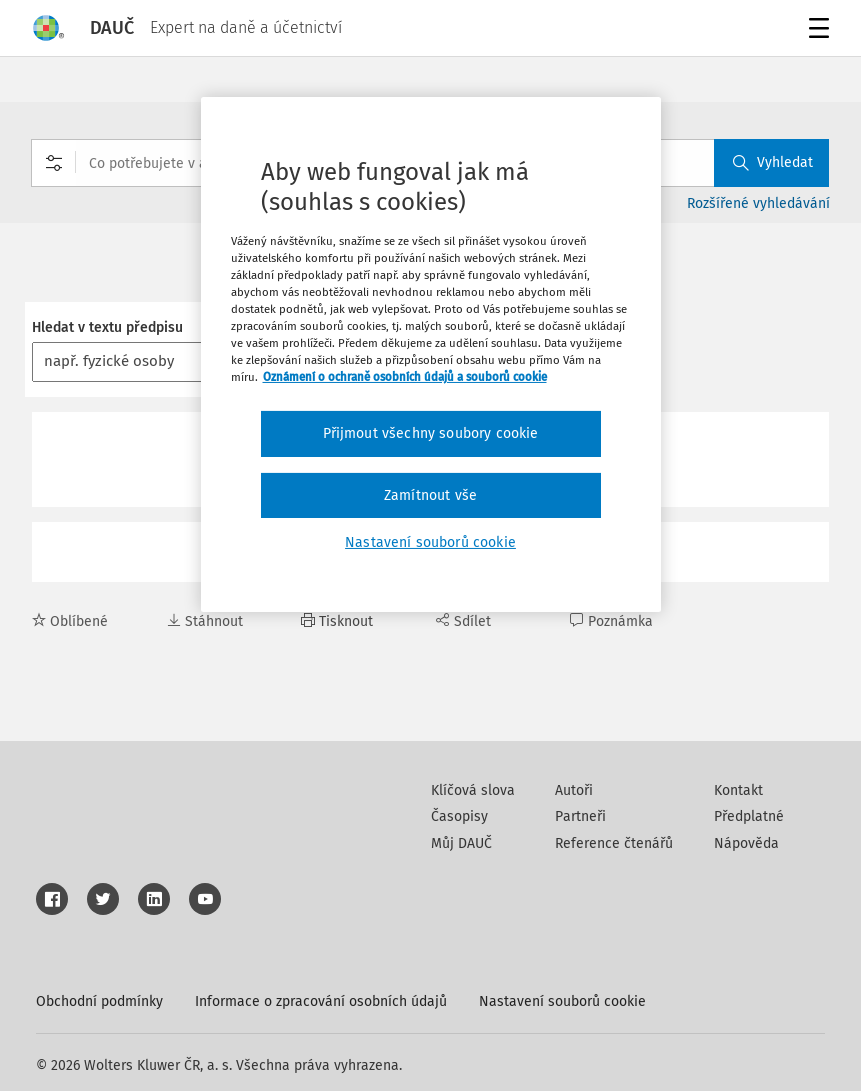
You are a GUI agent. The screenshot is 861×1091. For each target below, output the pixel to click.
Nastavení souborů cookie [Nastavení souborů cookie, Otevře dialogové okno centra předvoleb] (430, 542)
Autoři (574, 790)
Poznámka (611, 621)
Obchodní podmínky (99, 1001)
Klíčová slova (473, 790)
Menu (815, 30)
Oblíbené (70, 621)
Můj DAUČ (461, 843)
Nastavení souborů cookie (562, 1001)
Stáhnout (205, 621)
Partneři (580, 816)
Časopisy (459, 816)
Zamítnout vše (430, 495)
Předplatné (749, 816)
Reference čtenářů (614, 843)
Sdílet (463, 621)
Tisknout (337, 621)
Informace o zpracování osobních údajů (321, 1001)
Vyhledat (773, 162)
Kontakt (738, 790)
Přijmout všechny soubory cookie (431, 433)
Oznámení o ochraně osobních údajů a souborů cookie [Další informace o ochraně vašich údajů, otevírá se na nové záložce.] (405, 377)
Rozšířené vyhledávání (758, 203)
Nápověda (746, 843)
